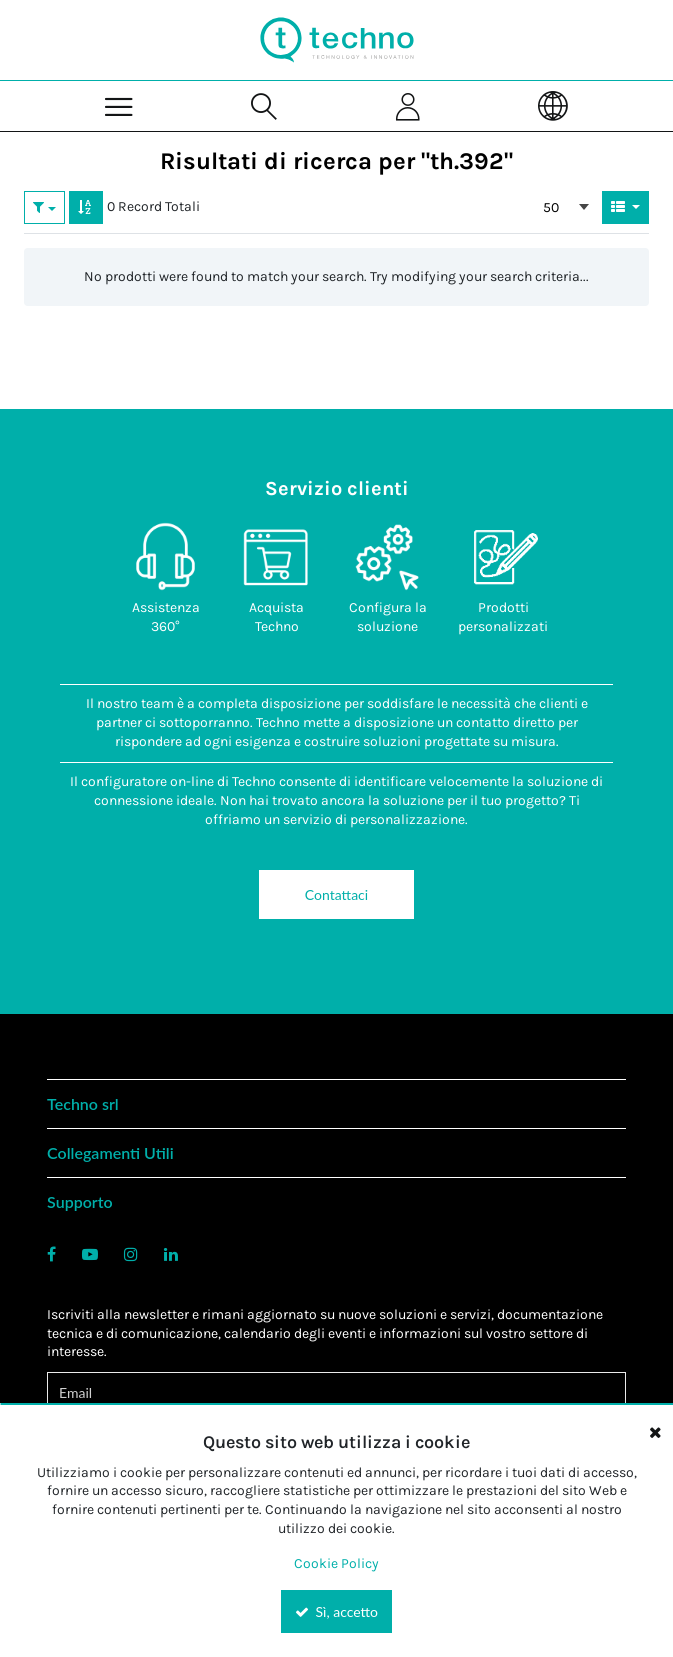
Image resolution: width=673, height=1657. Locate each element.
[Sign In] (409, 105)
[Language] (553, 105)
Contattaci (336, 894)
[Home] (337, 40)
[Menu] (119, 105)
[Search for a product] (264, 105)
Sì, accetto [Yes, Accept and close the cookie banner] (336, 1611)
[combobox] (566, 207)
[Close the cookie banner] (655, 1432)
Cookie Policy (336, 1563)
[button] (44, 207)
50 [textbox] (551, 207)
